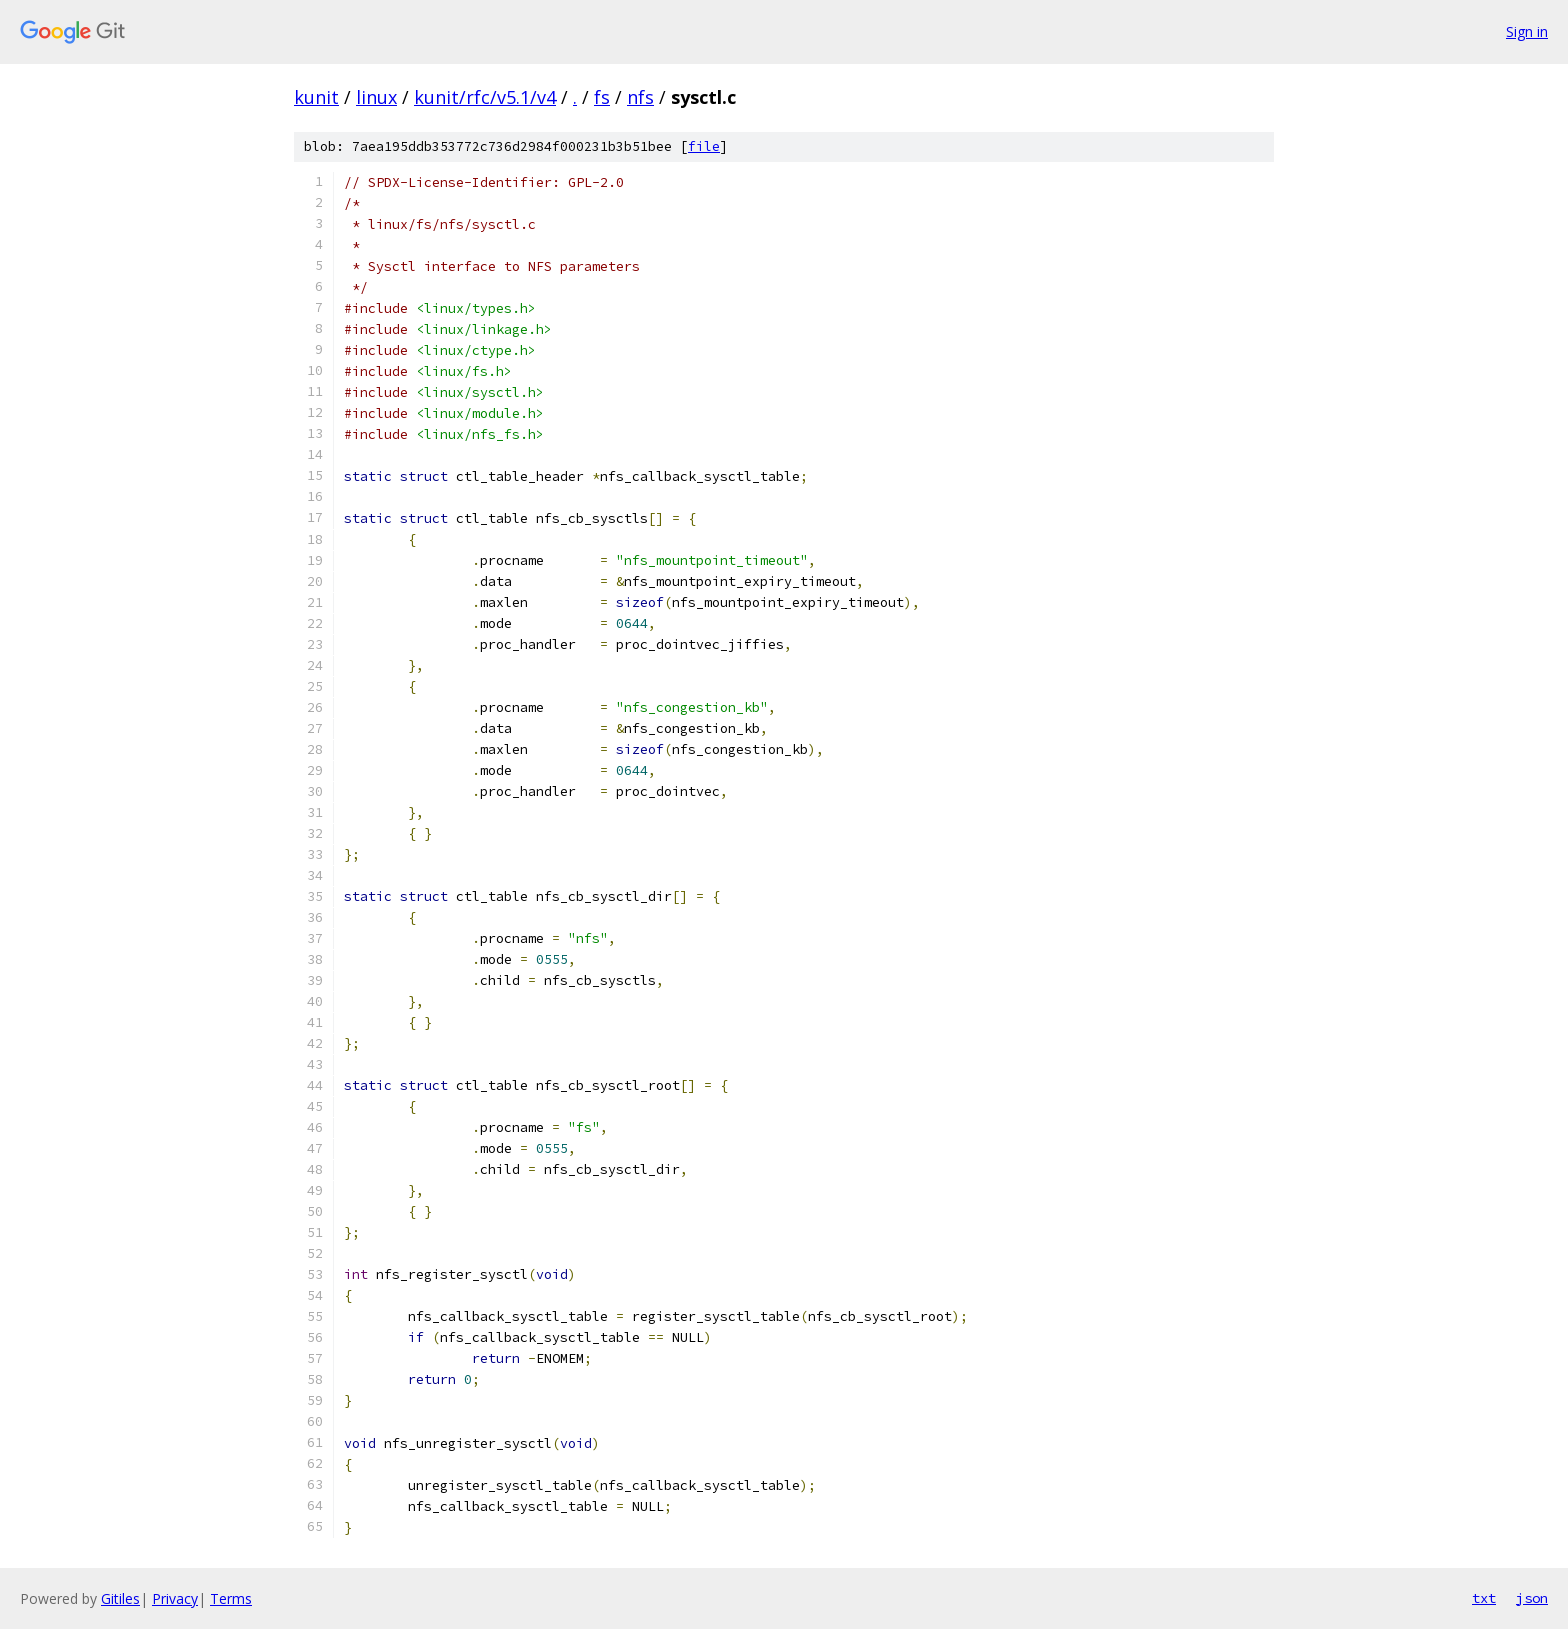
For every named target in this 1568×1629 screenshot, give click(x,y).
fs (602, 97)
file (704, 146)
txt (1484, 1598)
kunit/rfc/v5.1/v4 (485, 97)
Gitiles (120, 1598)
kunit (316, 97)
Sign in (1527, 31)
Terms (231, 1598)
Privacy (175, 1598)
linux (376, 97)
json (1532, 1598)
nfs (640, 97)
